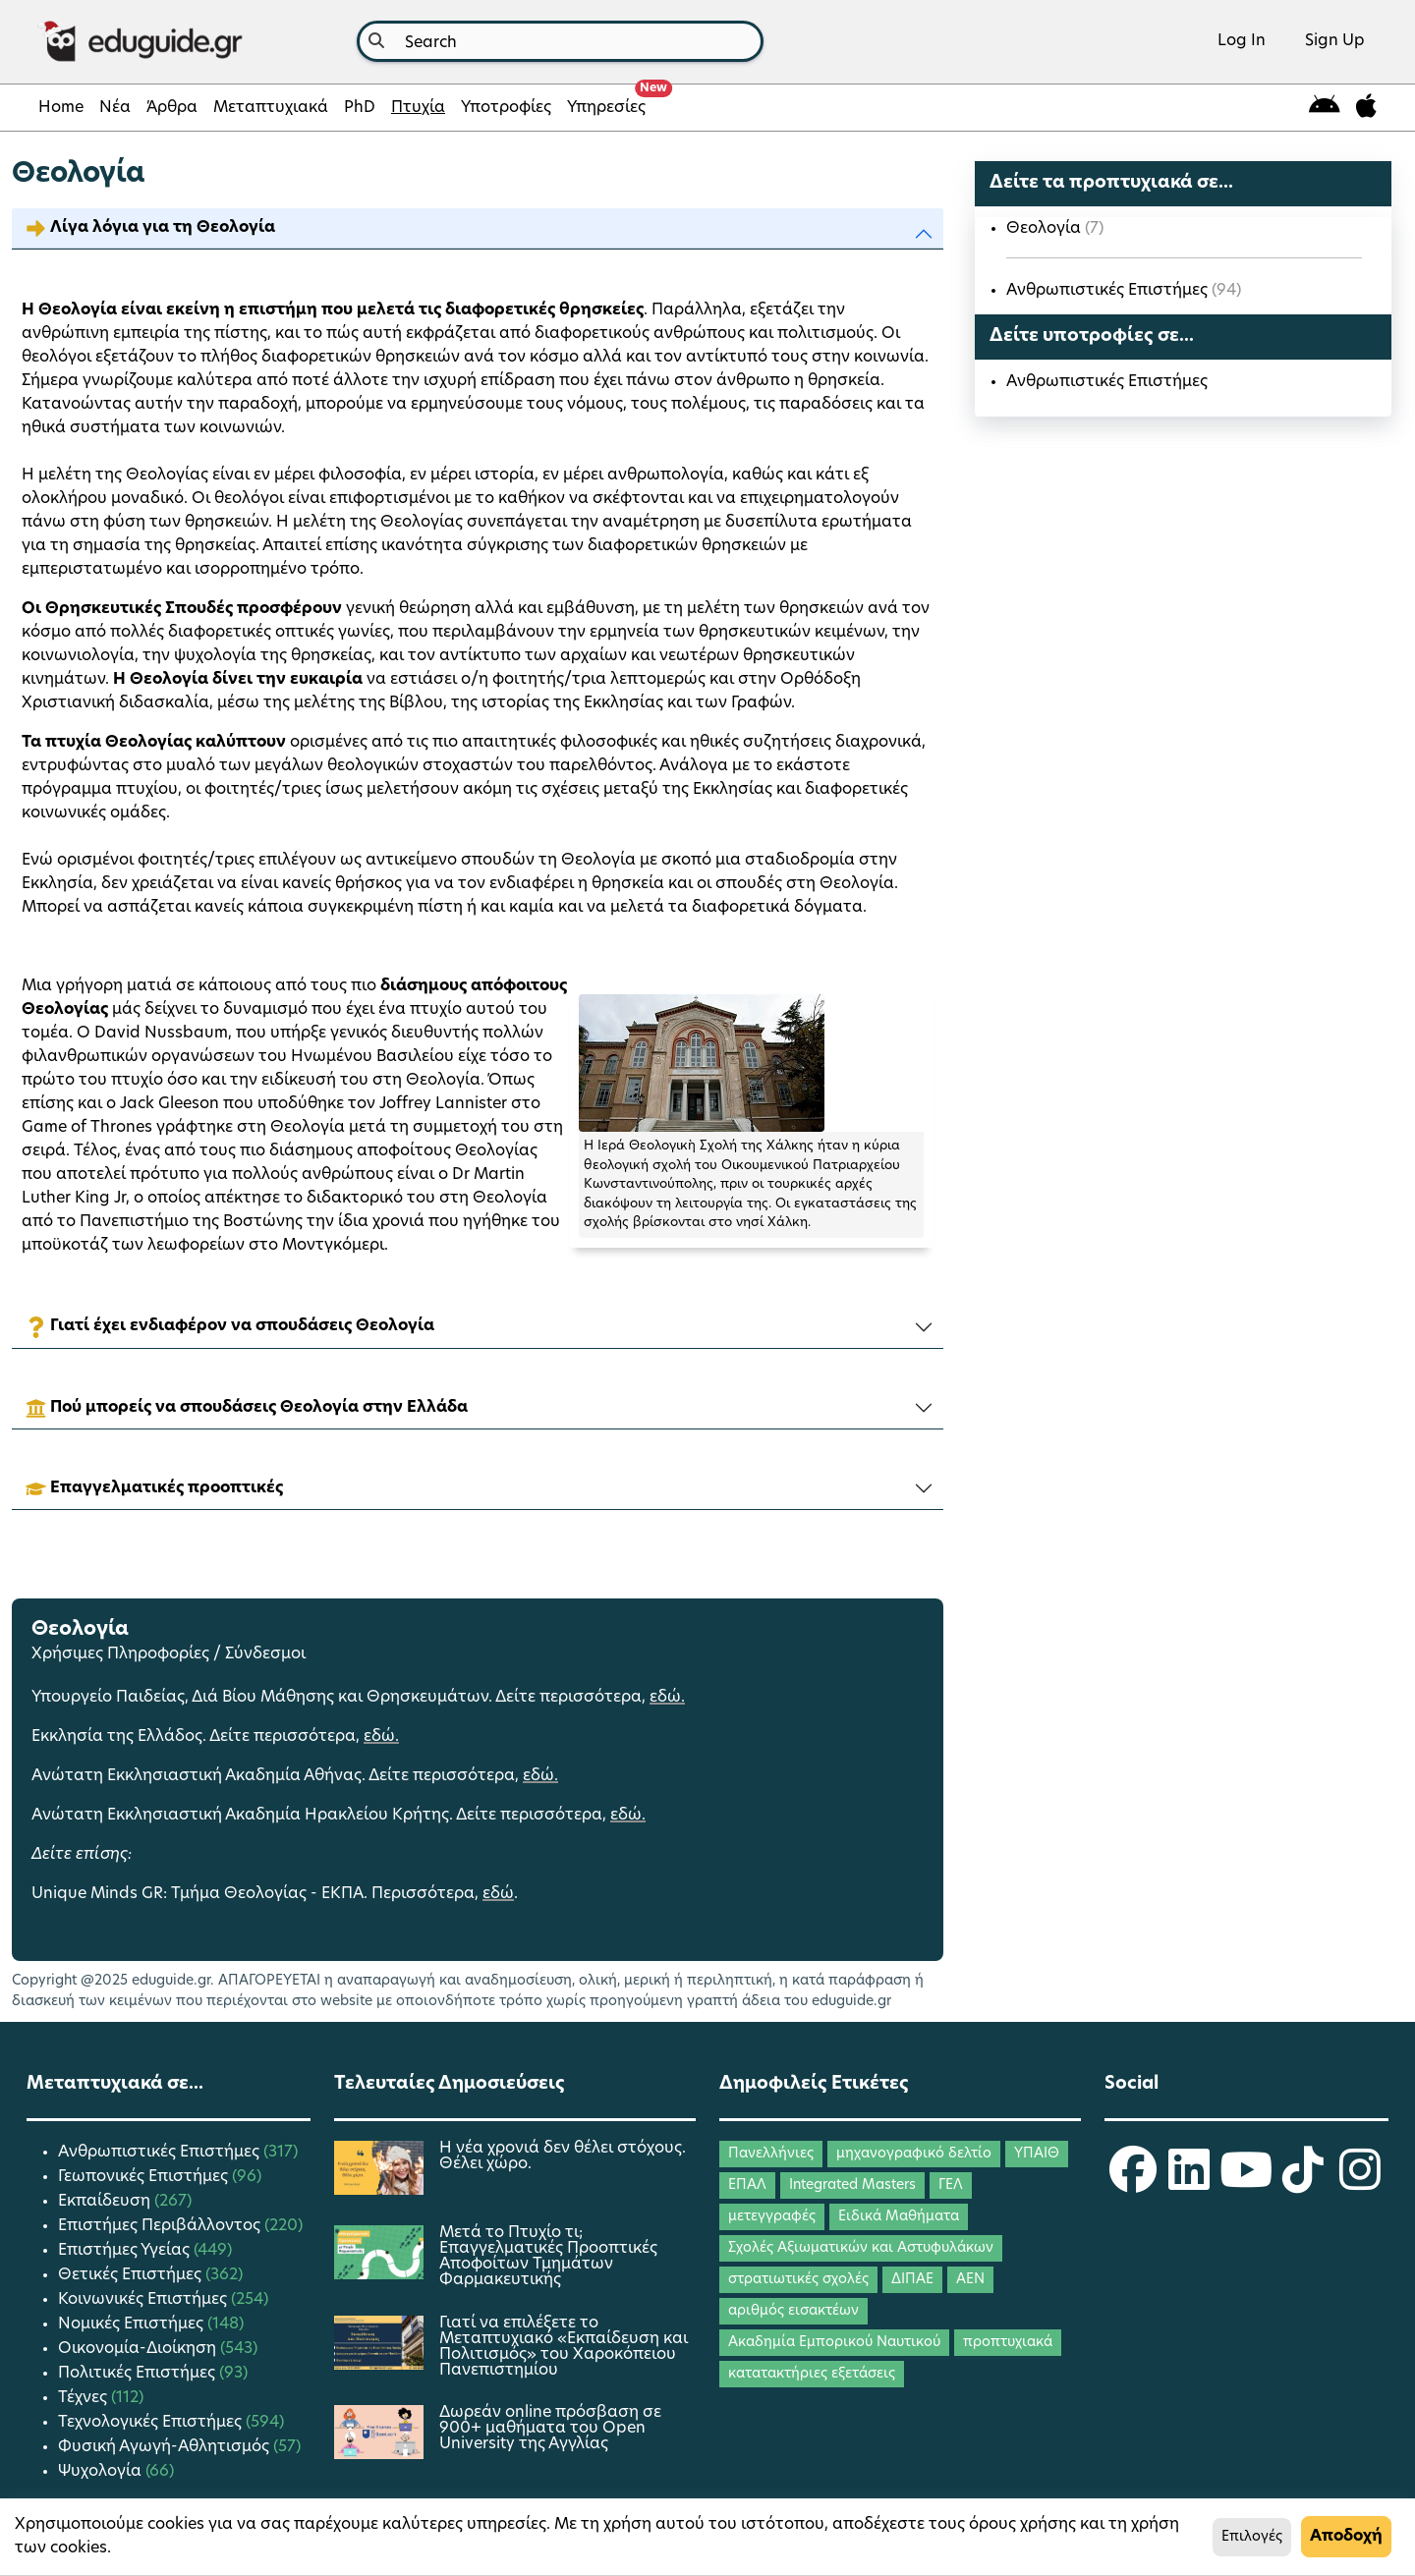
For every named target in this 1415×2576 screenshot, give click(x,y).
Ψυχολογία (101, 2472)
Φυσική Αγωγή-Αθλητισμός (165, 2447)
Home (61, 108)
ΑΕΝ (970, 2279)
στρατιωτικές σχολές (798, 2279)
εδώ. (667, 1698)
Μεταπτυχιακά (270, 108)
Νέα (115, 108)
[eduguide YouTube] (1246, 2183)
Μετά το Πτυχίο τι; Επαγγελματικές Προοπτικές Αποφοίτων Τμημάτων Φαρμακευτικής (548, 2256)
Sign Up (1335, 41)
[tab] (477, 229)
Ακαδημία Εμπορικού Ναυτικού (834, 2342)
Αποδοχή (1346, 2537)
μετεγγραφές (772, 2217)
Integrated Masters (852, 2185)
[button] (477, 228)
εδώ (498, 1894)
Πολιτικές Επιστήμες (138, 2373)
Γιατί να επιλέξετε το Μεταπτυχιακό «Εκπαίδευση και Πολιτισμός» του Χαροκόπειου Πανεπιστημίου (563, 2347)
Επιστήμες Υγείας (126, 2251)
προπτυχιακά (1007, 2342)
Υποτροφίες (506, 108)
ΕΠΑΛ (747, 2185)
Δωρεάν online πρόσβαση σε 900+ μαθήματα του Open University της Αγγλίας (550, 2428)
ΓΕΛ (950, 2185)
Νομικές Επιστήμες (132, 2324)
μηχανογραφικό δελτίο (913, 2154)
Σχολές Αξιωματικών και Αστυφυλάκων (860, 2248)
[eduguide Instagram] (1360, 2183)
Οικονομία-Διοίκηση (139, 2349)
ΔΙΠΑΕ (912, 2279)
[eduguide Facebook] (1133, 2183)
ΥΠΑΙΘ (1036, 2154)
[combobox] (560, 41)
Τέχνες (84, 2398)
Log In (1241, 41)
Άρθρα (172, 108)
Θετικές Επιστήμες (131, 2275)
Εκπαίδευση (106, 2202)
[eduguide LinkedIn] (1189, 2183)
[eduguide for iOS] (1366, 107)
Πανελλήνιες (771, 2154)
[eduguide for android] (1324, 107)
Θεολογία (1045, 229)
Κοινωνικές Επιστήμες (144, 2300)
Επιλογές (1251, 2537)
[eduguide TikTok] (1303, 2183)
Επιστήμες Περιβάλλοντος (161, 2226)
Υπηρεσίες (610, 102)
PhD (359, 108)
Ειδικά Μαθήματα (898, 2217)
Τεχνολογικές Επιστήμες (152, 2423)
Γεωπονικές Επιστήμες (145, 2177)
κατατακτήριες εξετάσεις (811, 2374)
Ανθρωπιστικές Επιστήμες (1109, 291)
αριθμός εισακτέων (793, 2311)
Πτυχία (418, 108)
